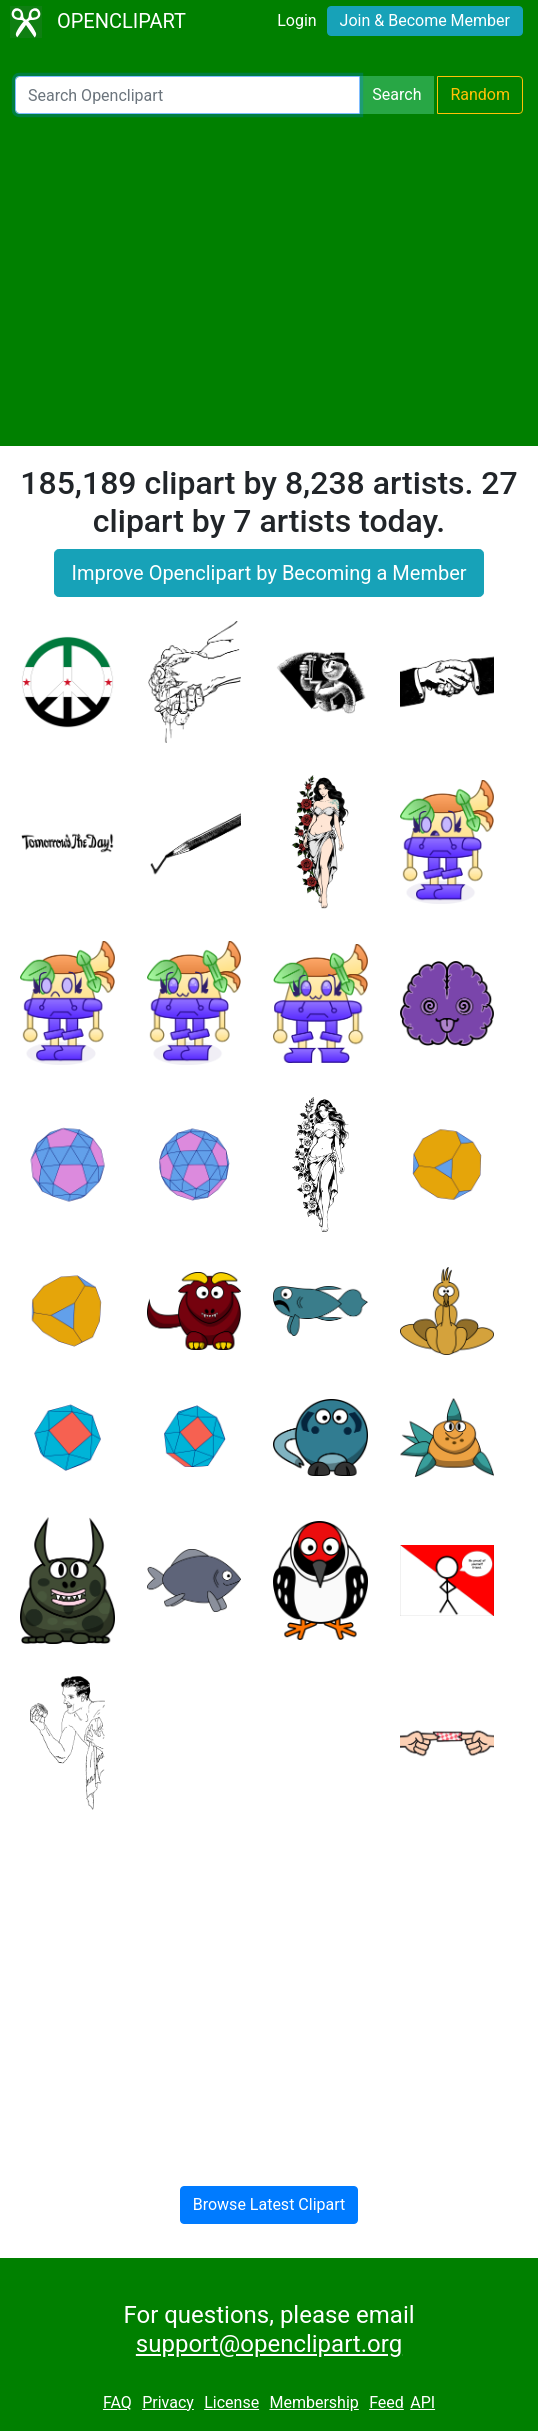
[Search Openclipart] (187, 95)
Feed (386, 2402)
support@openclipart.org (269, 2344)
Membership (313, 2402)
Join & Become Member (425, 20)
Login (296, 20)
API (422, 2402)
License (231, 2402)
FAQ (117, 2402)
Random (480, 94)
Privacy (168, 2402)
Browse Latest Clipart (269, 2204)
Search (396, 94)
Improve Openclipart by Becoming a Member (268, 573)
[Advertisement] (269, 280)
